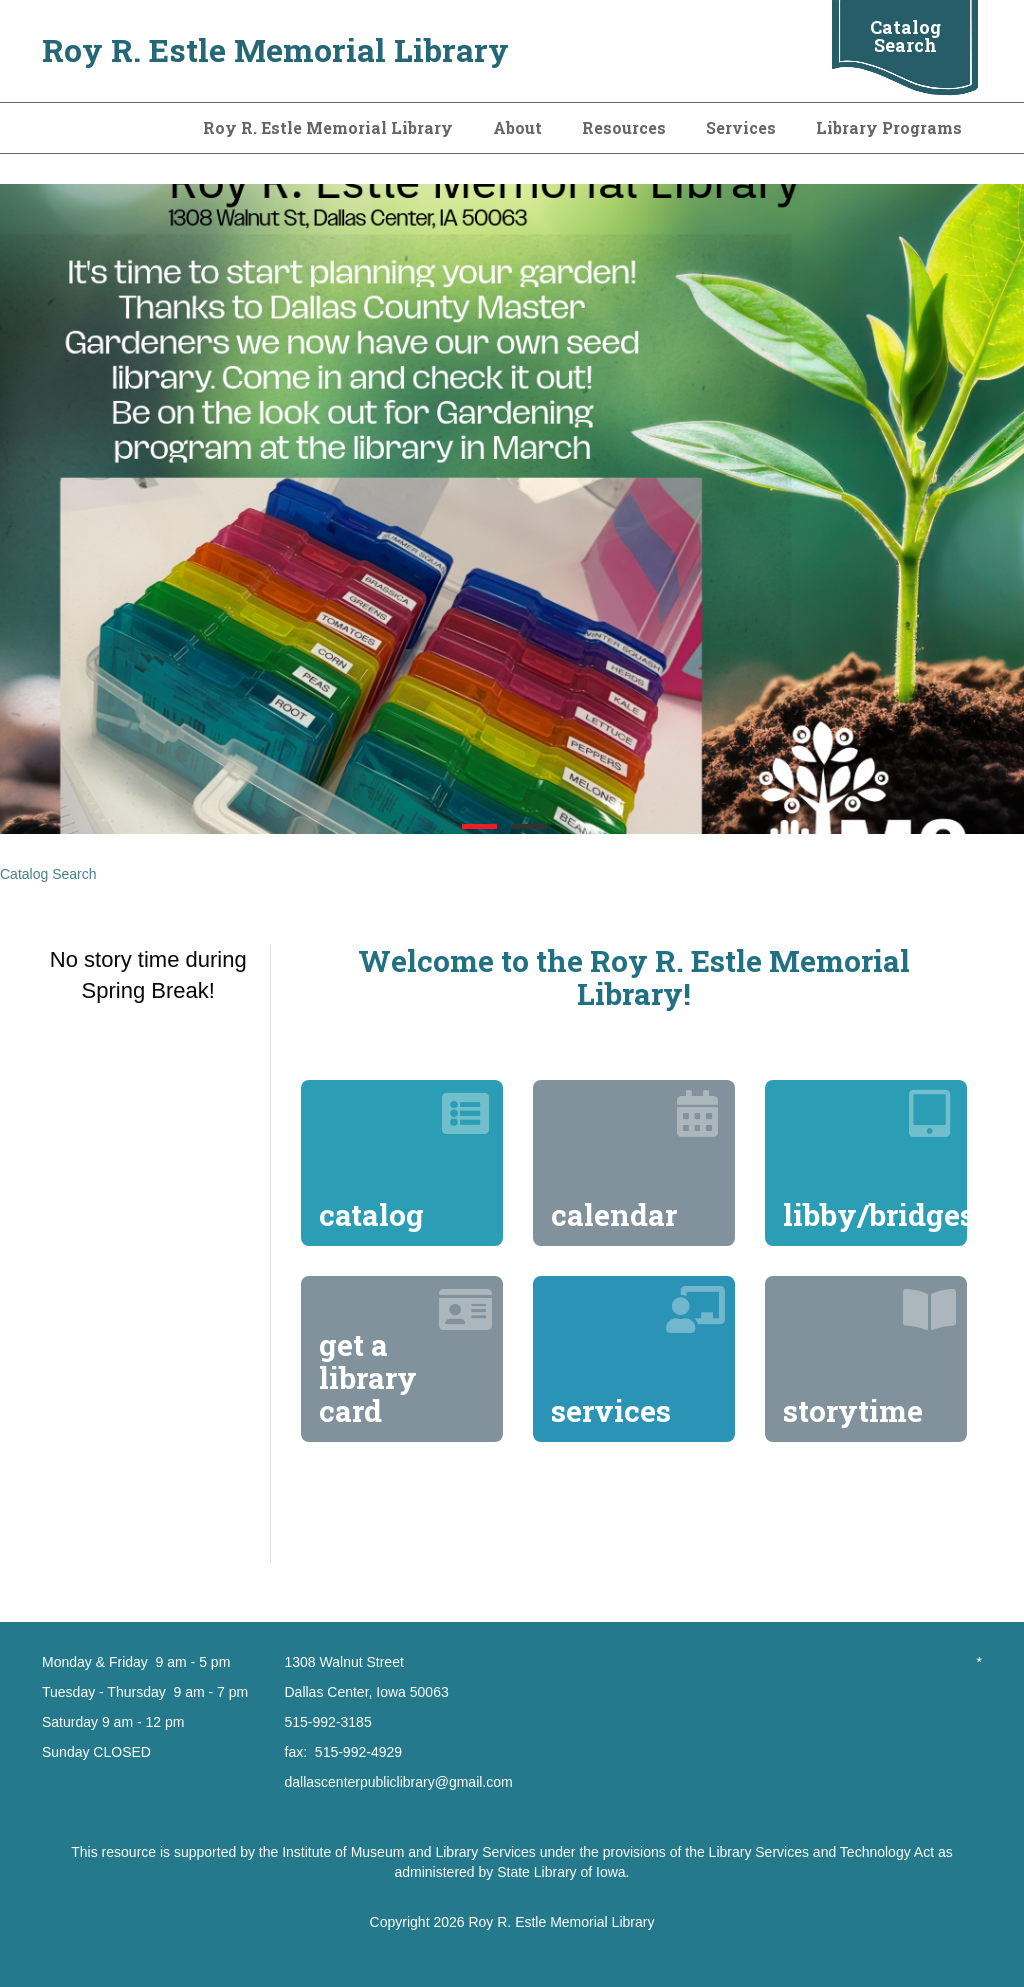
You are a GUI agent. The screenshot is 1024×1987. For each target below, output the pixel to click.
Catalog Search (905, 36)
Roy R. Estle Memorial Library (275, 49)
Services (741, 127)
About (517, 127)
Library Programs (889, 127)
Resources (624, 127)
